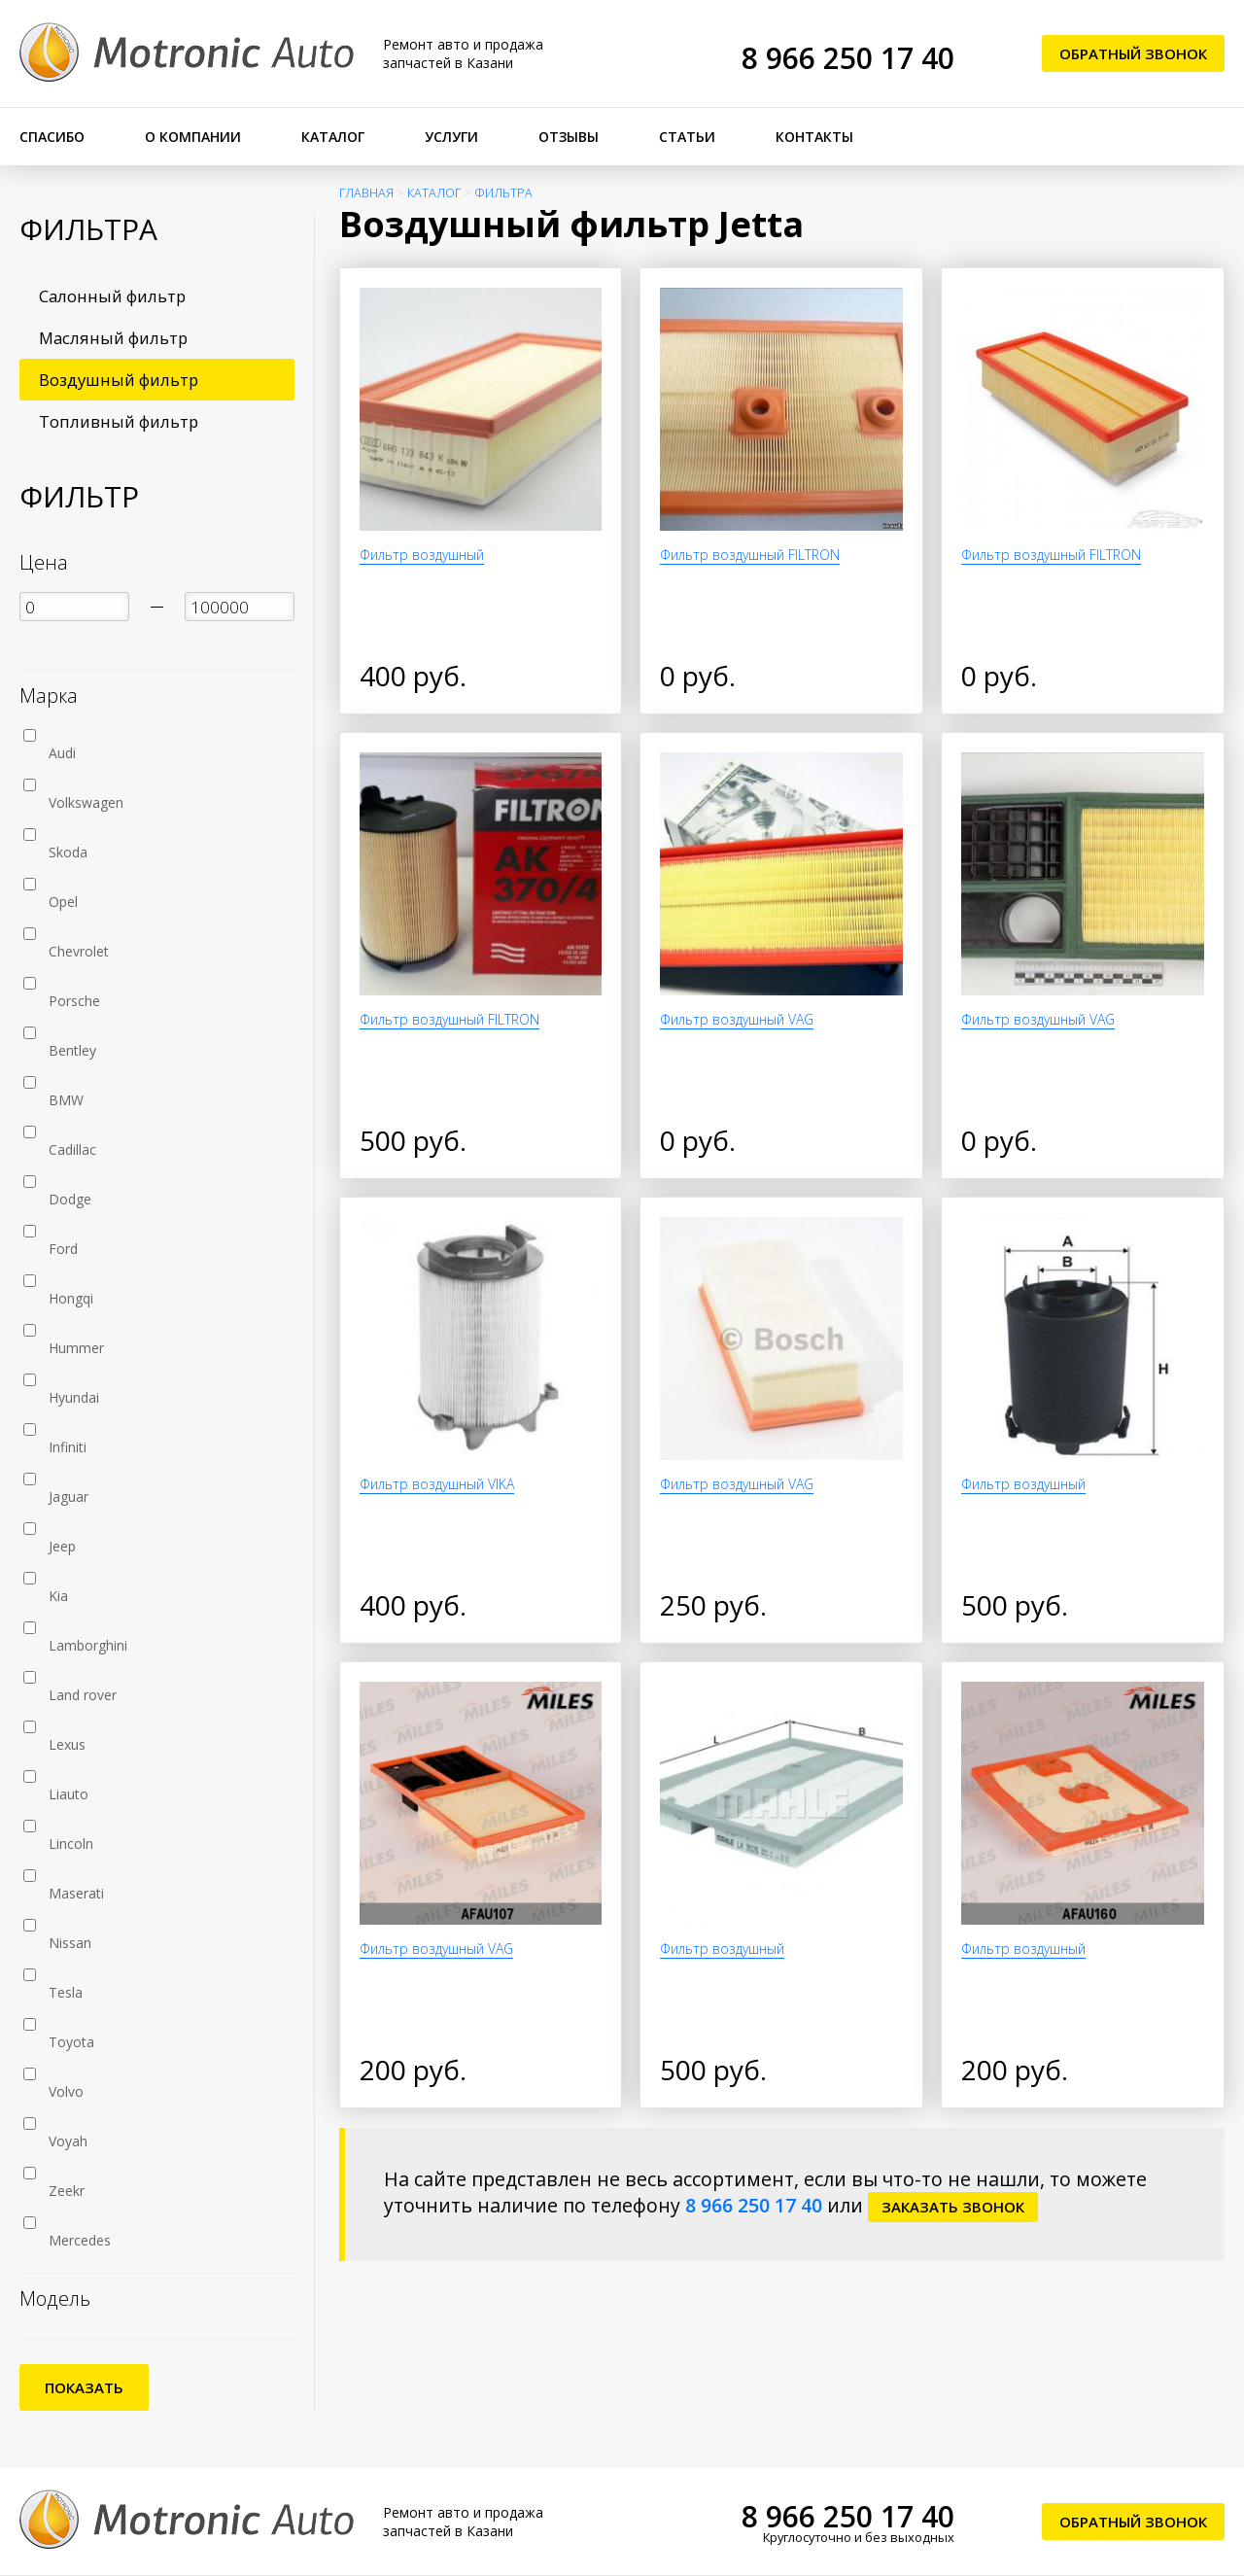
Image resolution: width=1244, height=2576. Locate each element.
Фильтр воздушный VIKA (437, 1484)
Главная (366, 193)
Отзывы (568, 136)
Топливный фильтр (118, 421)
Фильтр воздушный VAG (736, 1019)
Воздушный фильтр (118, 379)
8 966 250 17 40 (848, 58)
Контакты (814, 136)
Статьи (687, 136)
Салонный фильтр (112, 296)
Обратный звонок (1133, 53)
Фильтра (503, 193)
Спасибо (52, 136)
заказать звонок (952, 2206)
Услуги (451, 136)
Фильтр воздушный (422, 554)
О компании (193, 136)
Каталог (332, 136)
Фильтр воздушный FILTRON (750, 554)
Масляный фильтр (113, 338)
